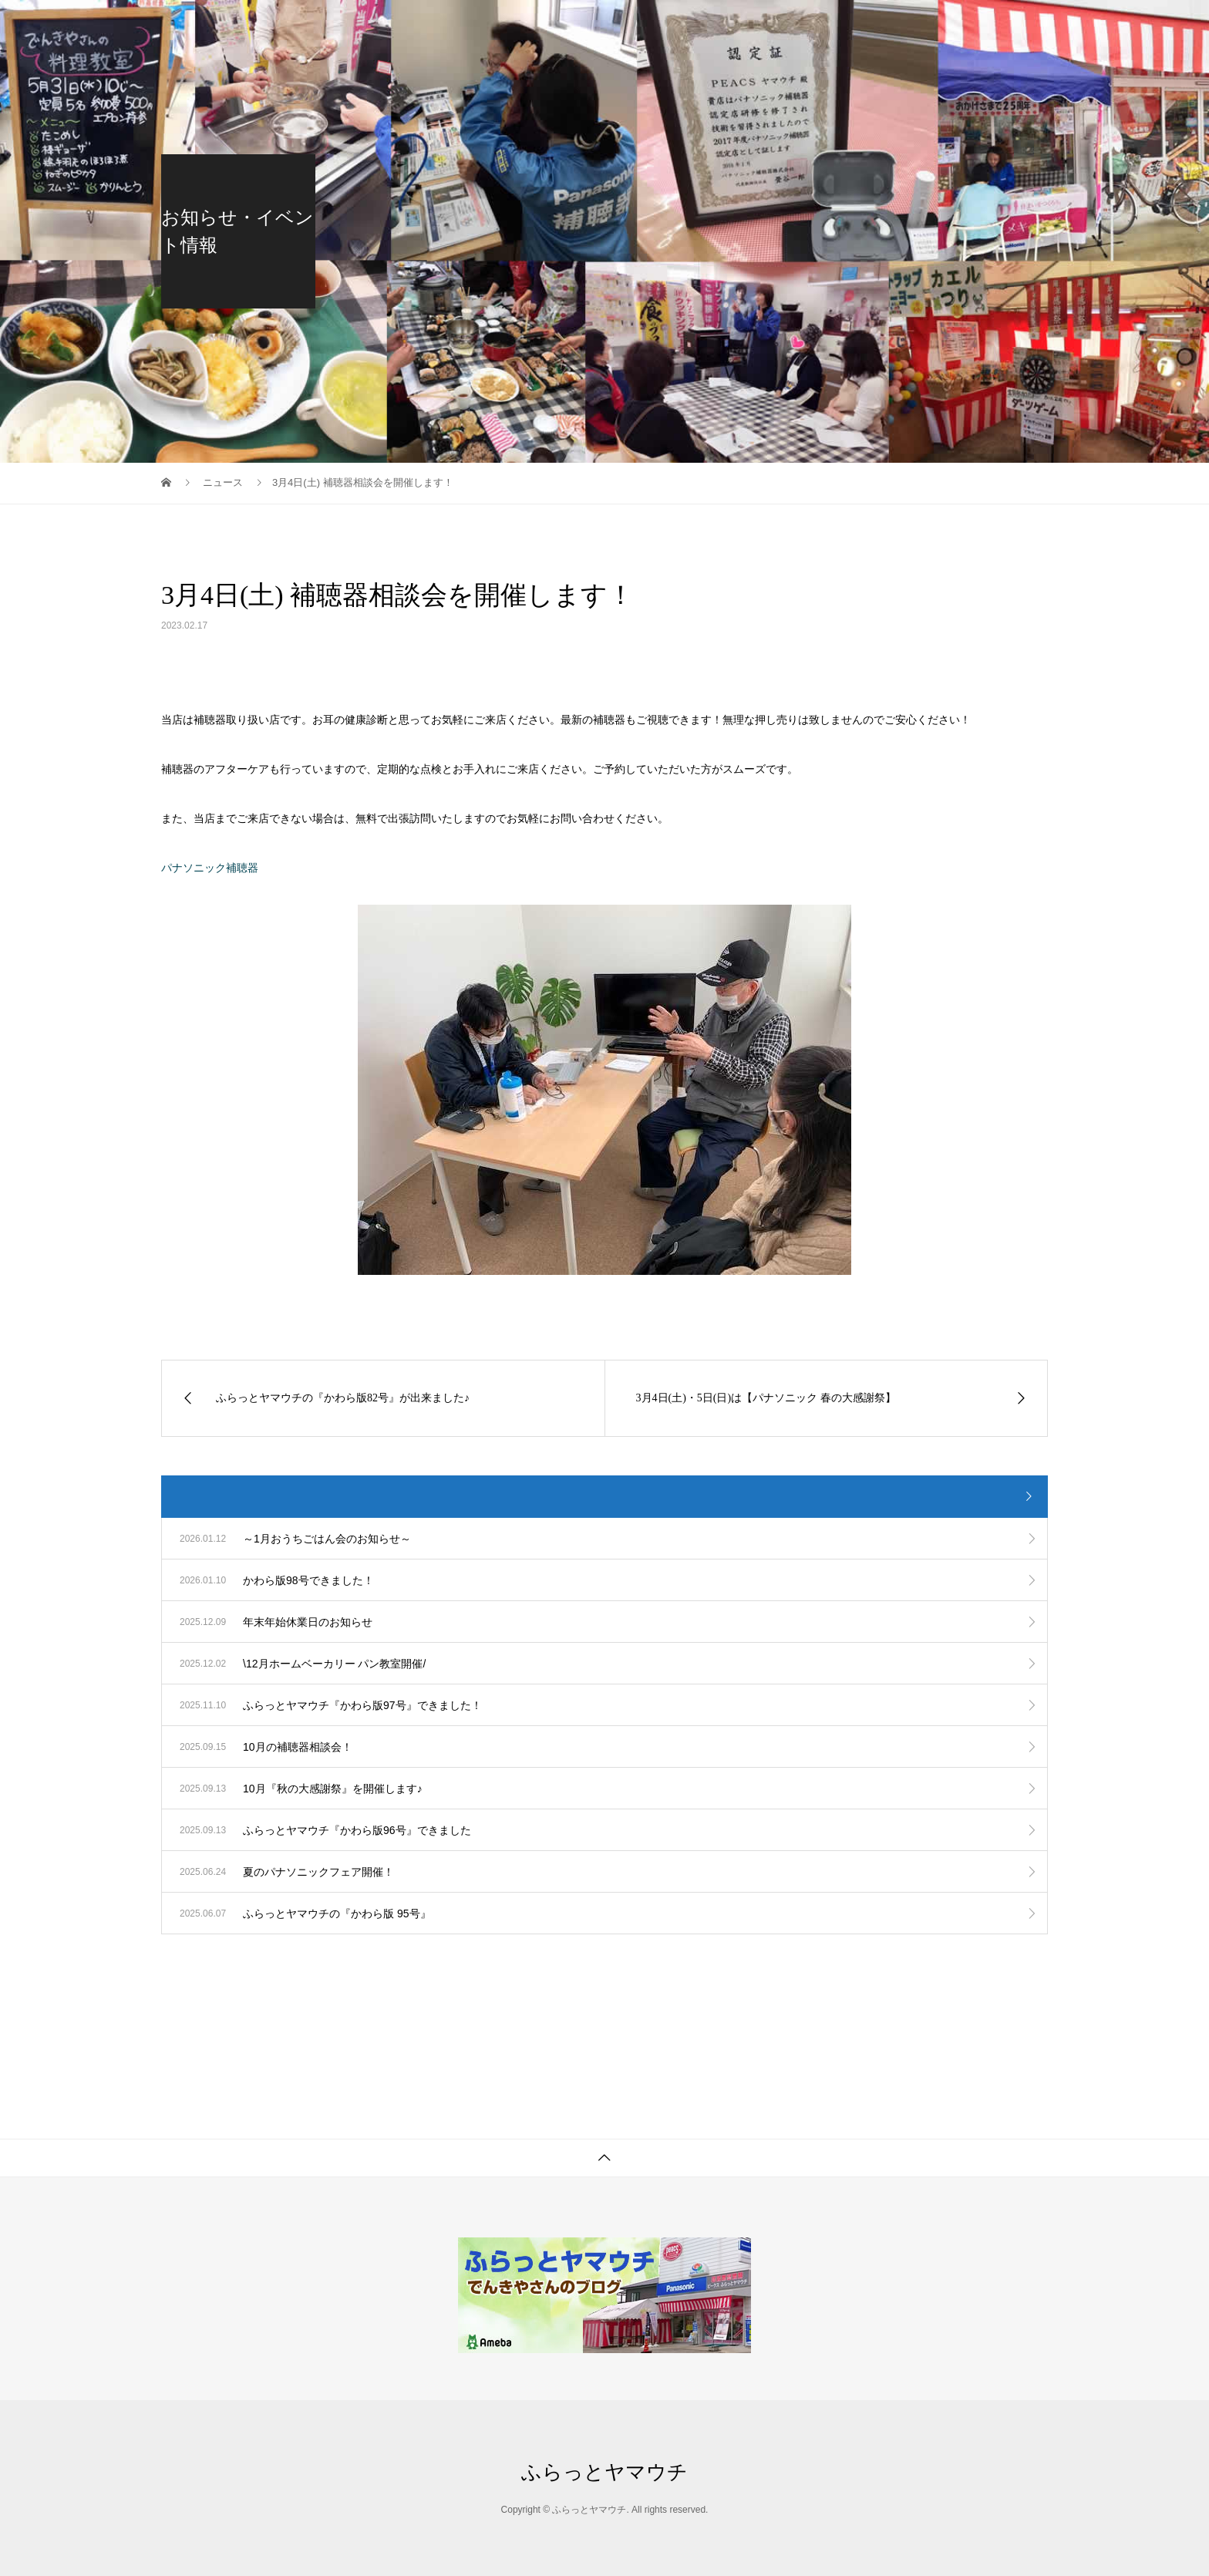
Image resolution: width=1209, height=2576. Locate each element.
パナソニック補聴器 (209, 867)
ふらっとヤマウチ (604, 2472)
